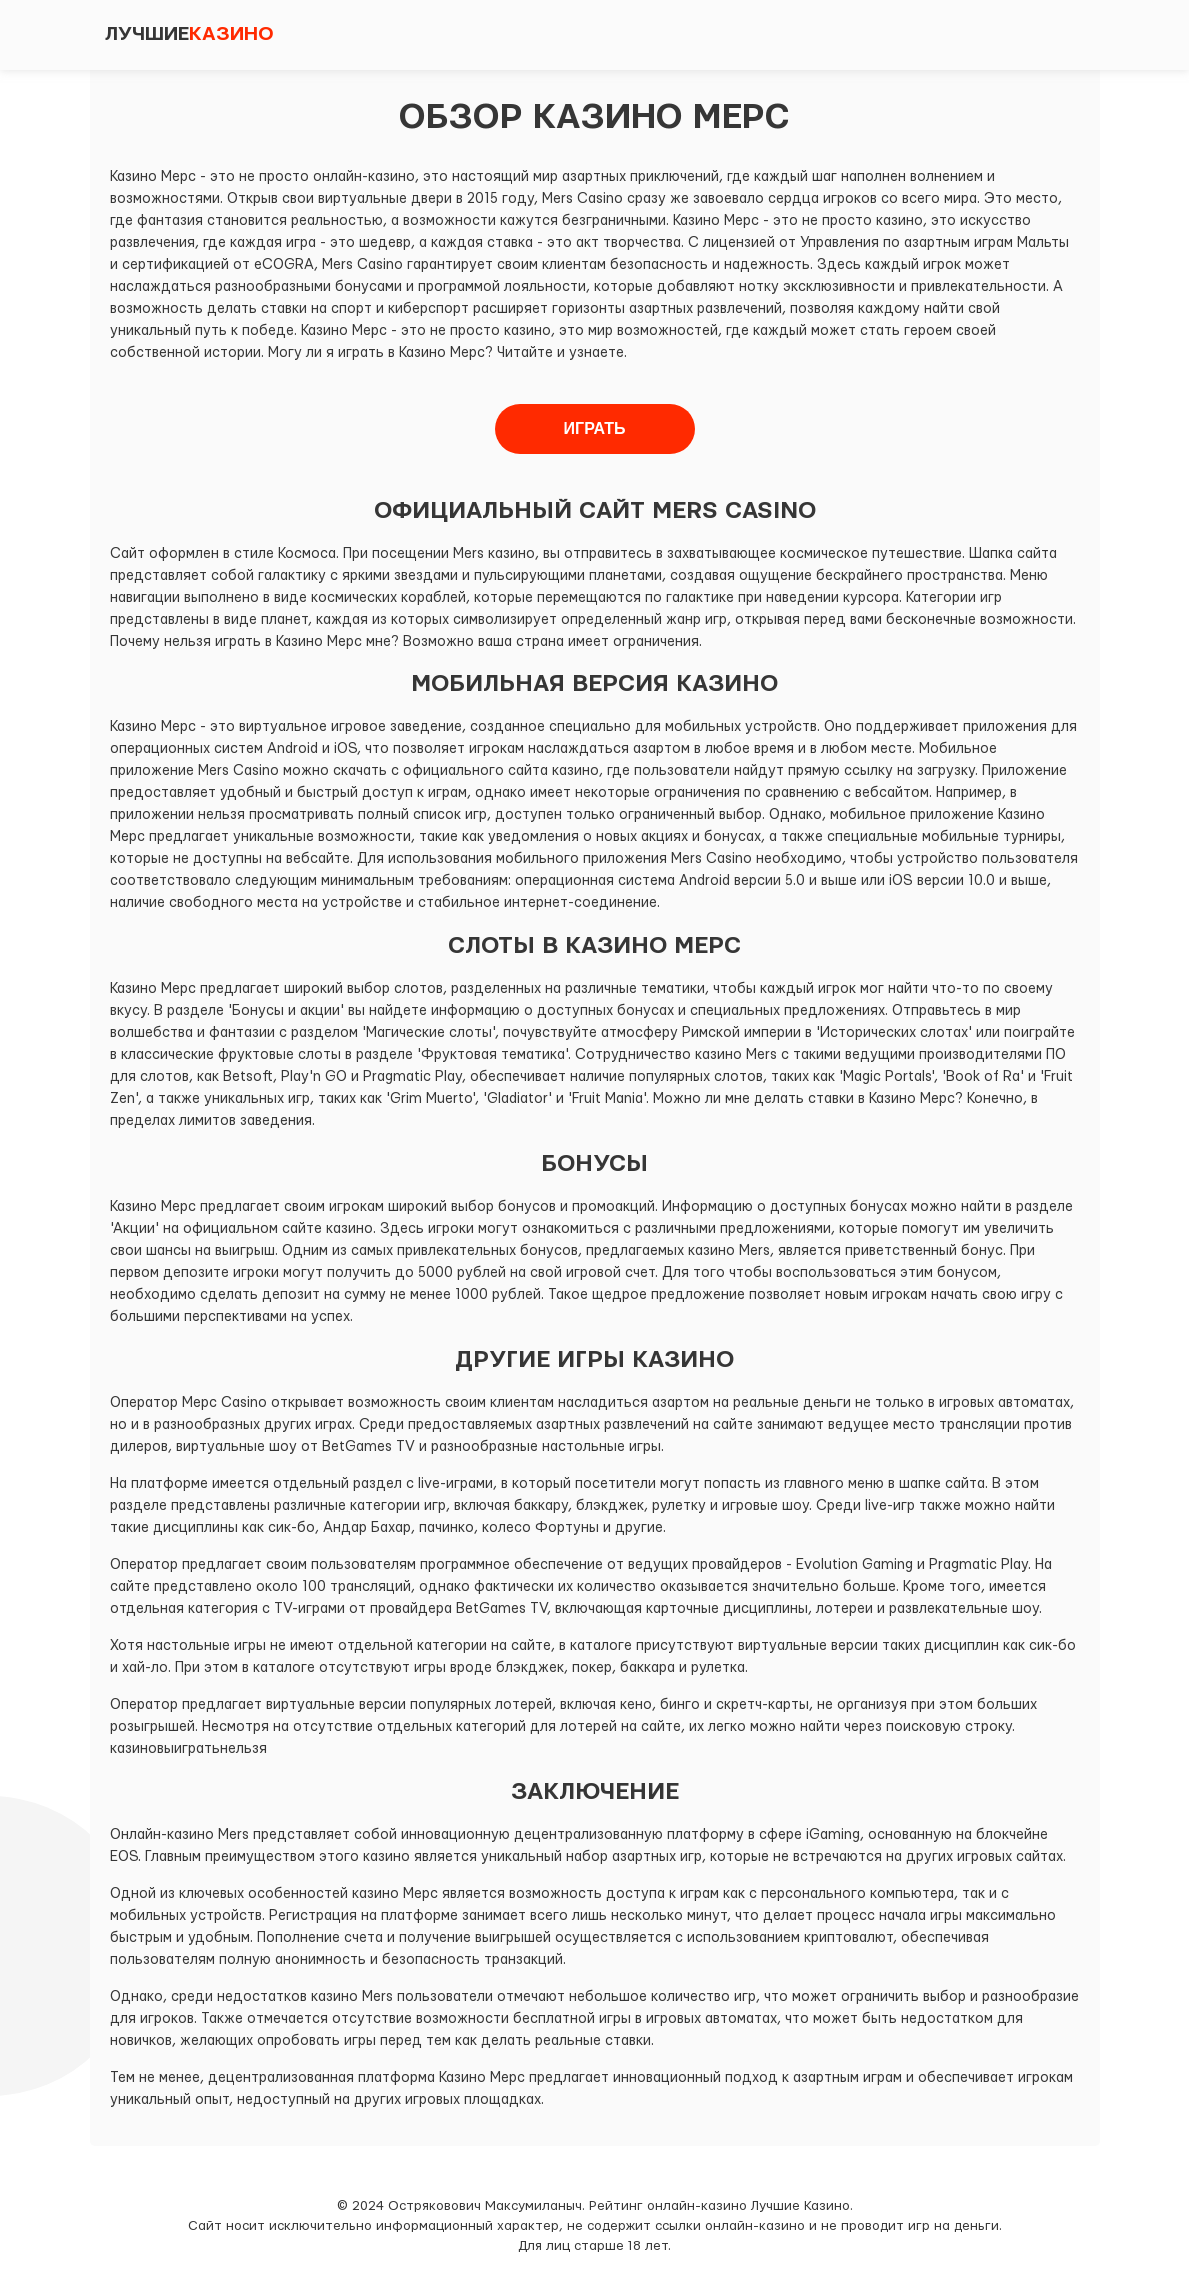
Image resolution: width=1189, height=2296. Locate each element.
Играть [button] (595, 428)
